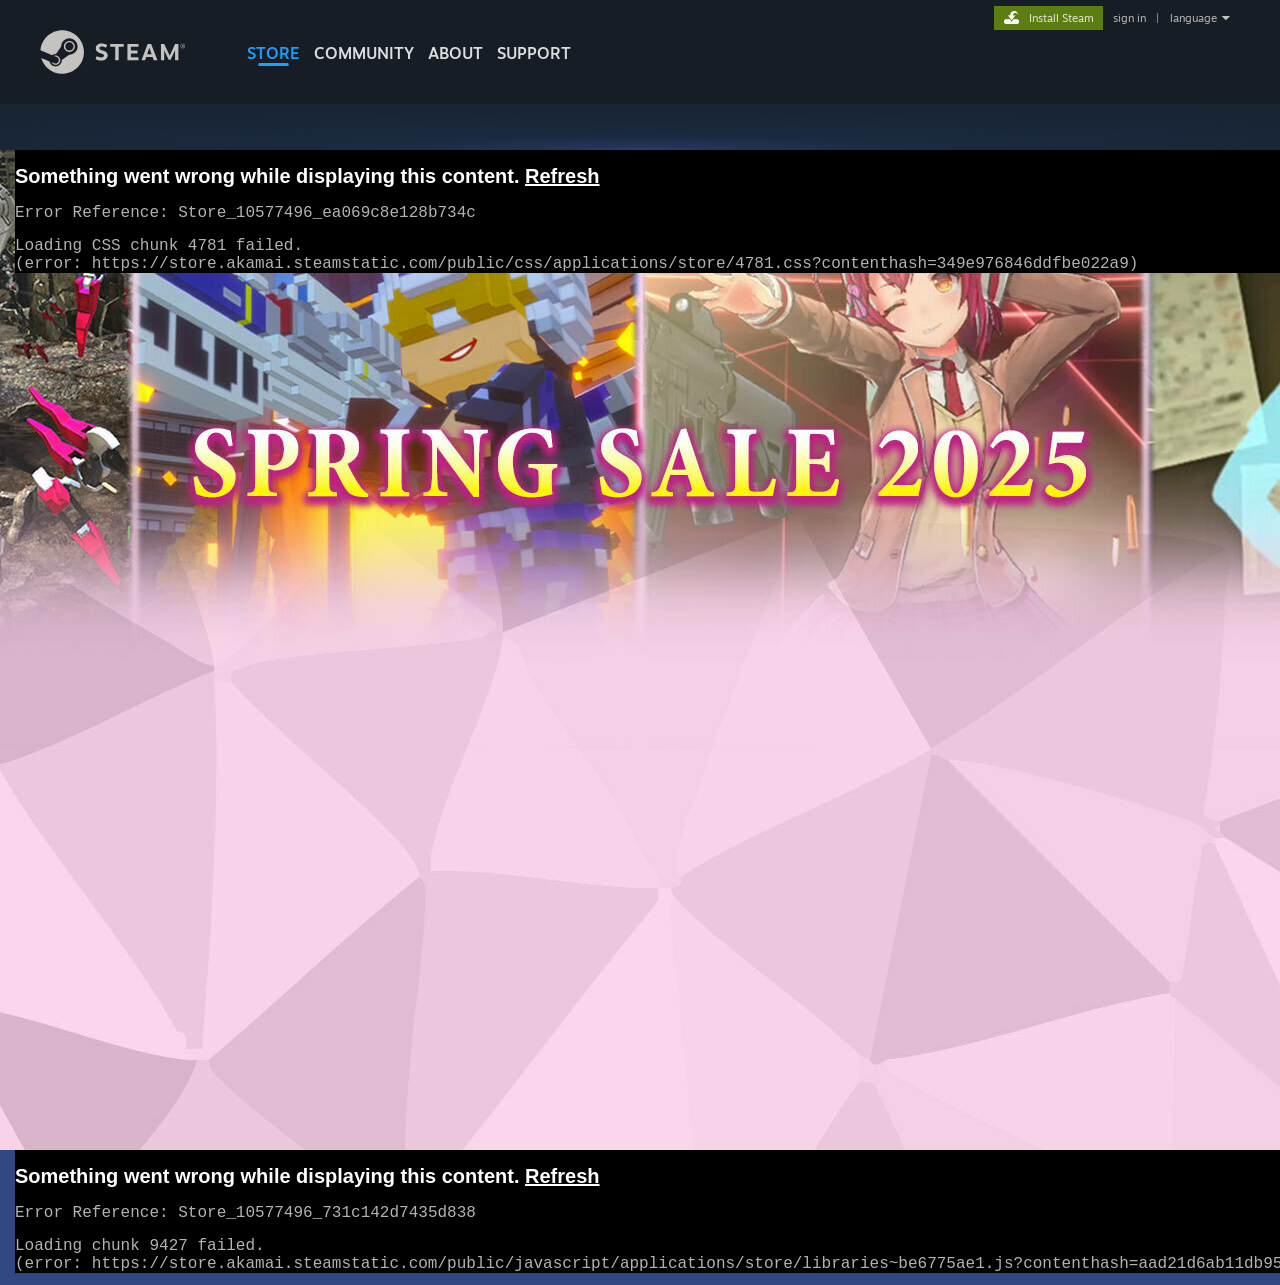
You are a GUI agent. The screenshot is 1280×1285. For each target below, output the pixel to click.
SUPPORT (534, 53)
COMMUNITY (364, 53)
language (1193, 18)
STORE (273, 53)
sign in (1129, 18)
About (455, 53)
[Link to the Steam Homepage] (128, 68)
